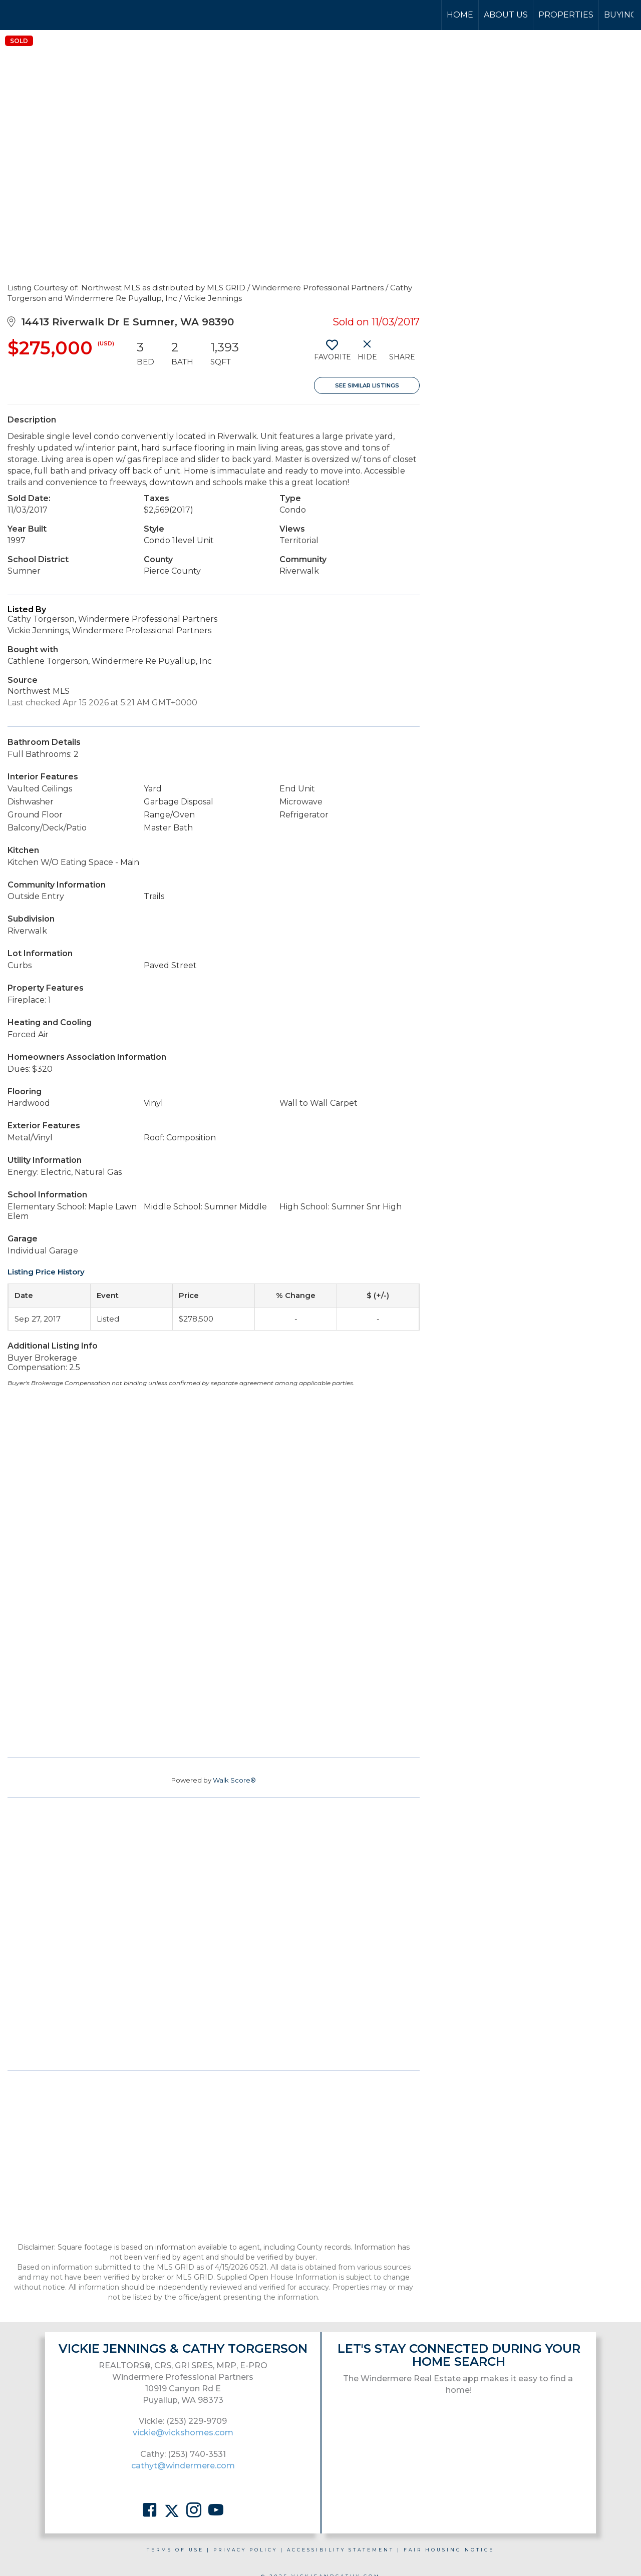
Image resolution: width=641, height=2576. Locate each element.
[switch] (332, 354)
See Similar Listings (367, 385)
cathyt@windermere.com (183, 2465)
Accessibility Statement (340, 2549)
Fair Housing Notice (449, 2549)
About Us (506, 15)
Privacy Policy (245, 2549)
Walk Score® (234, 1780)
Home (460, 15)
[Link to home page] (45, 15)
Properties (565, 15)
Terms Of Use (175, 2549)
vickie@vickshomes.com (183, 2432)
